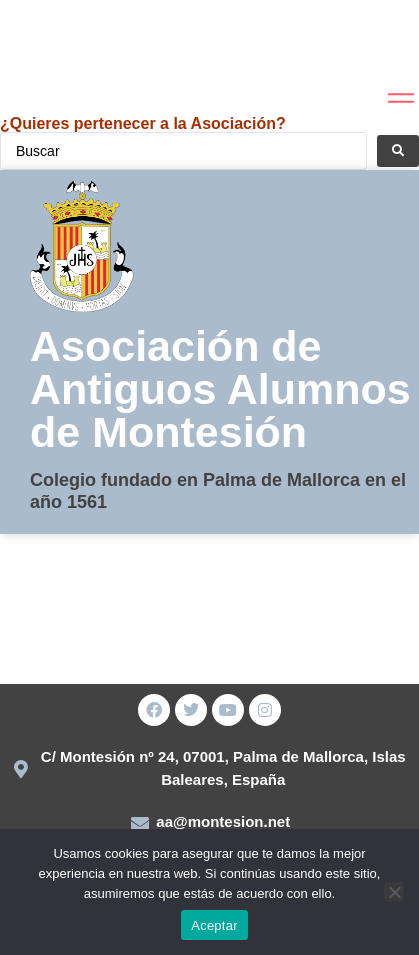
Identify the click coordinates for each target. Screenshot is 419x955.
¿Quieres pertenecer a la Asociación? (143, 123)
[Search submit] (398, 151)
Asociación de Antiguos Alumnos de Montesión (220, 389)
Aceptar (214, 925)
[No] (394, 892)
